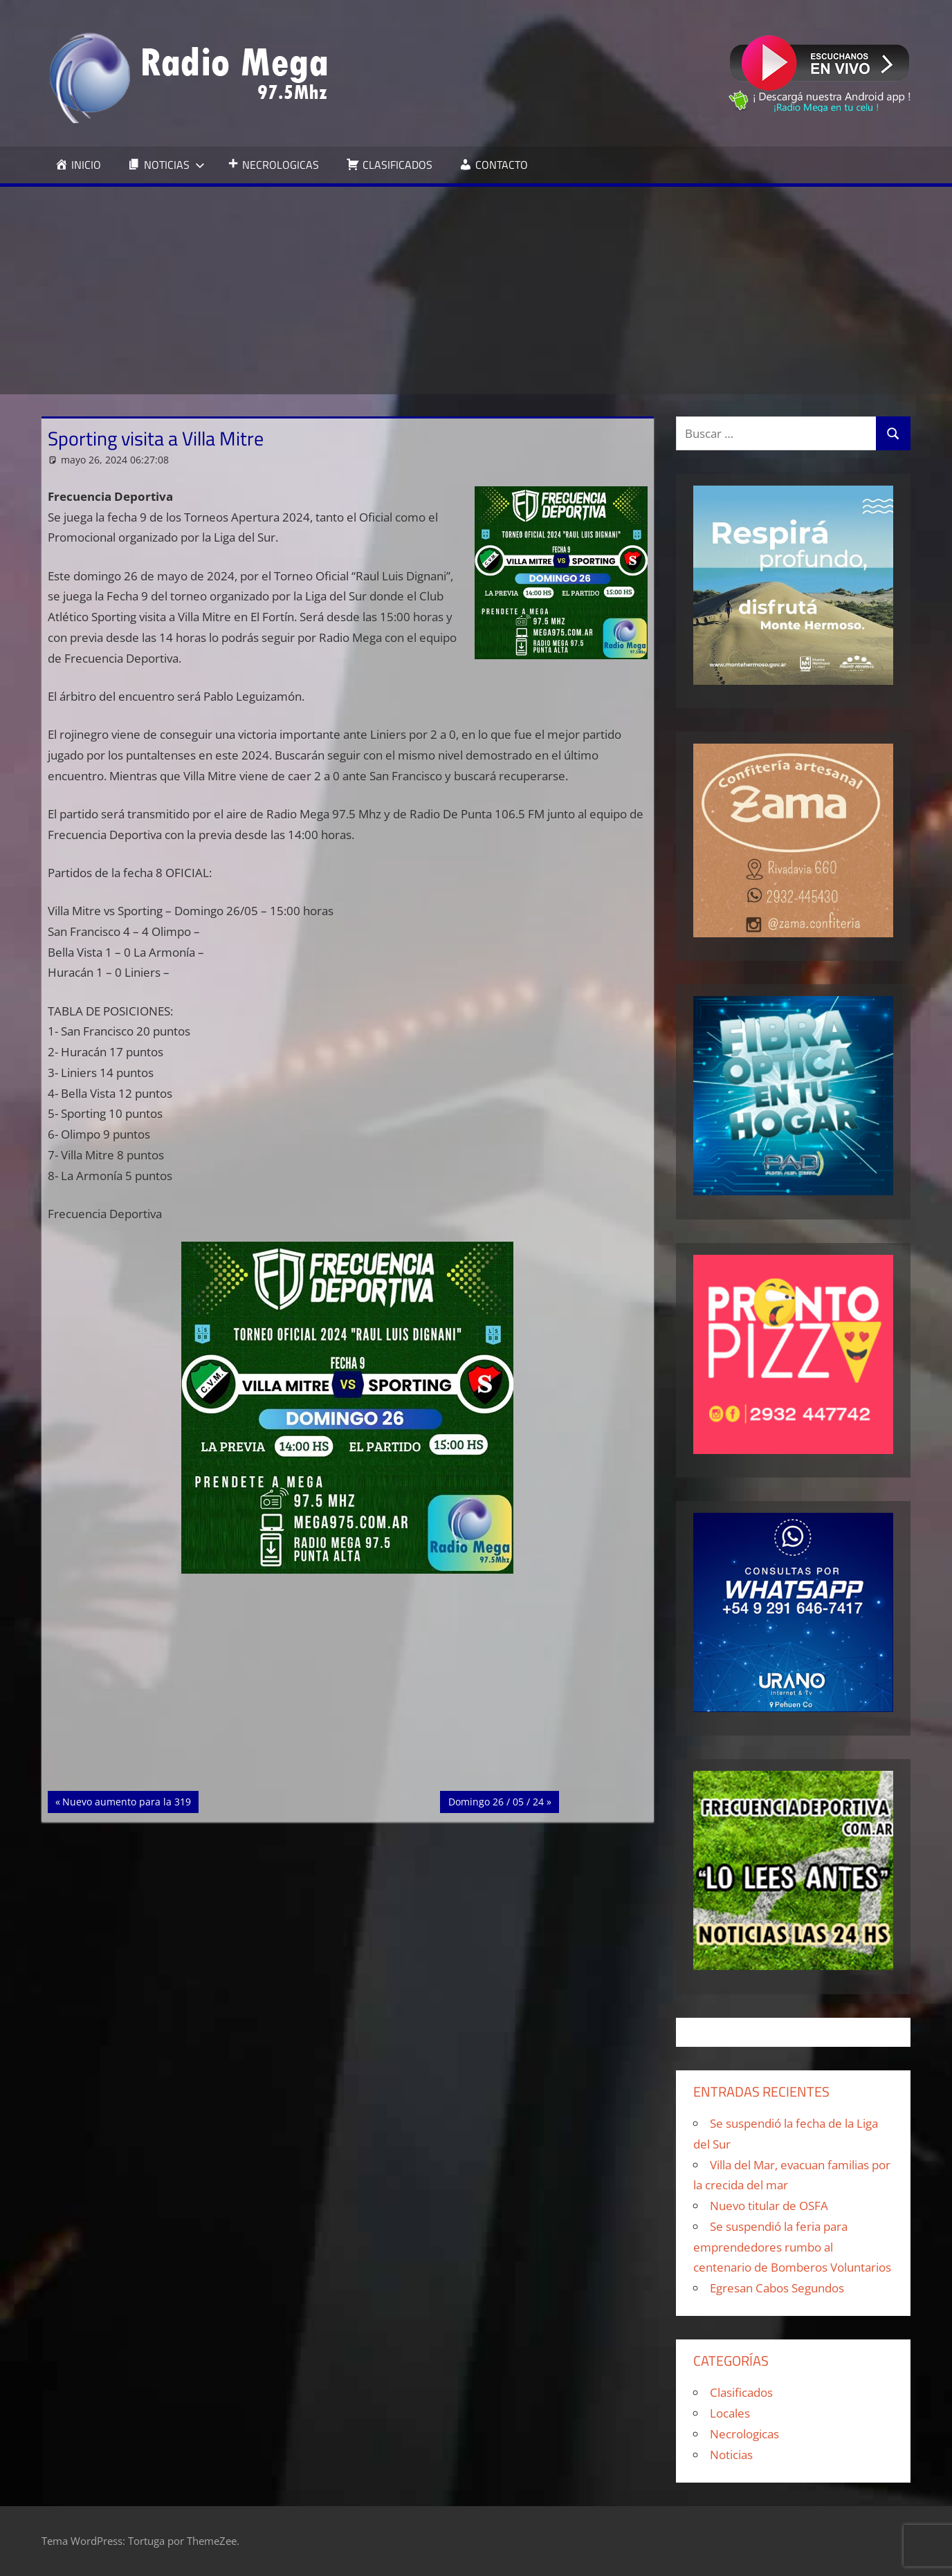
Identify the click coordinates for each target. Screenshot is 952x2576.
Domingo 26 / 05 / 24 (496, 1800)
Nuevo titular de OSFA (769, 2206)
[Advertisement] (476, 290)
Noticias (731, 2455)
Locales (730, 2413)
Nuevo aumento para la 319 (126, 1800)
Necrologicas (744, 2434)
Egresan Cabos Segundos (777, 2288)
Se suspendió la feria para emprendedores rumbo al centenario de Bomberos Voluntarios (792, 2247)
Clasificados (741, 2392)
